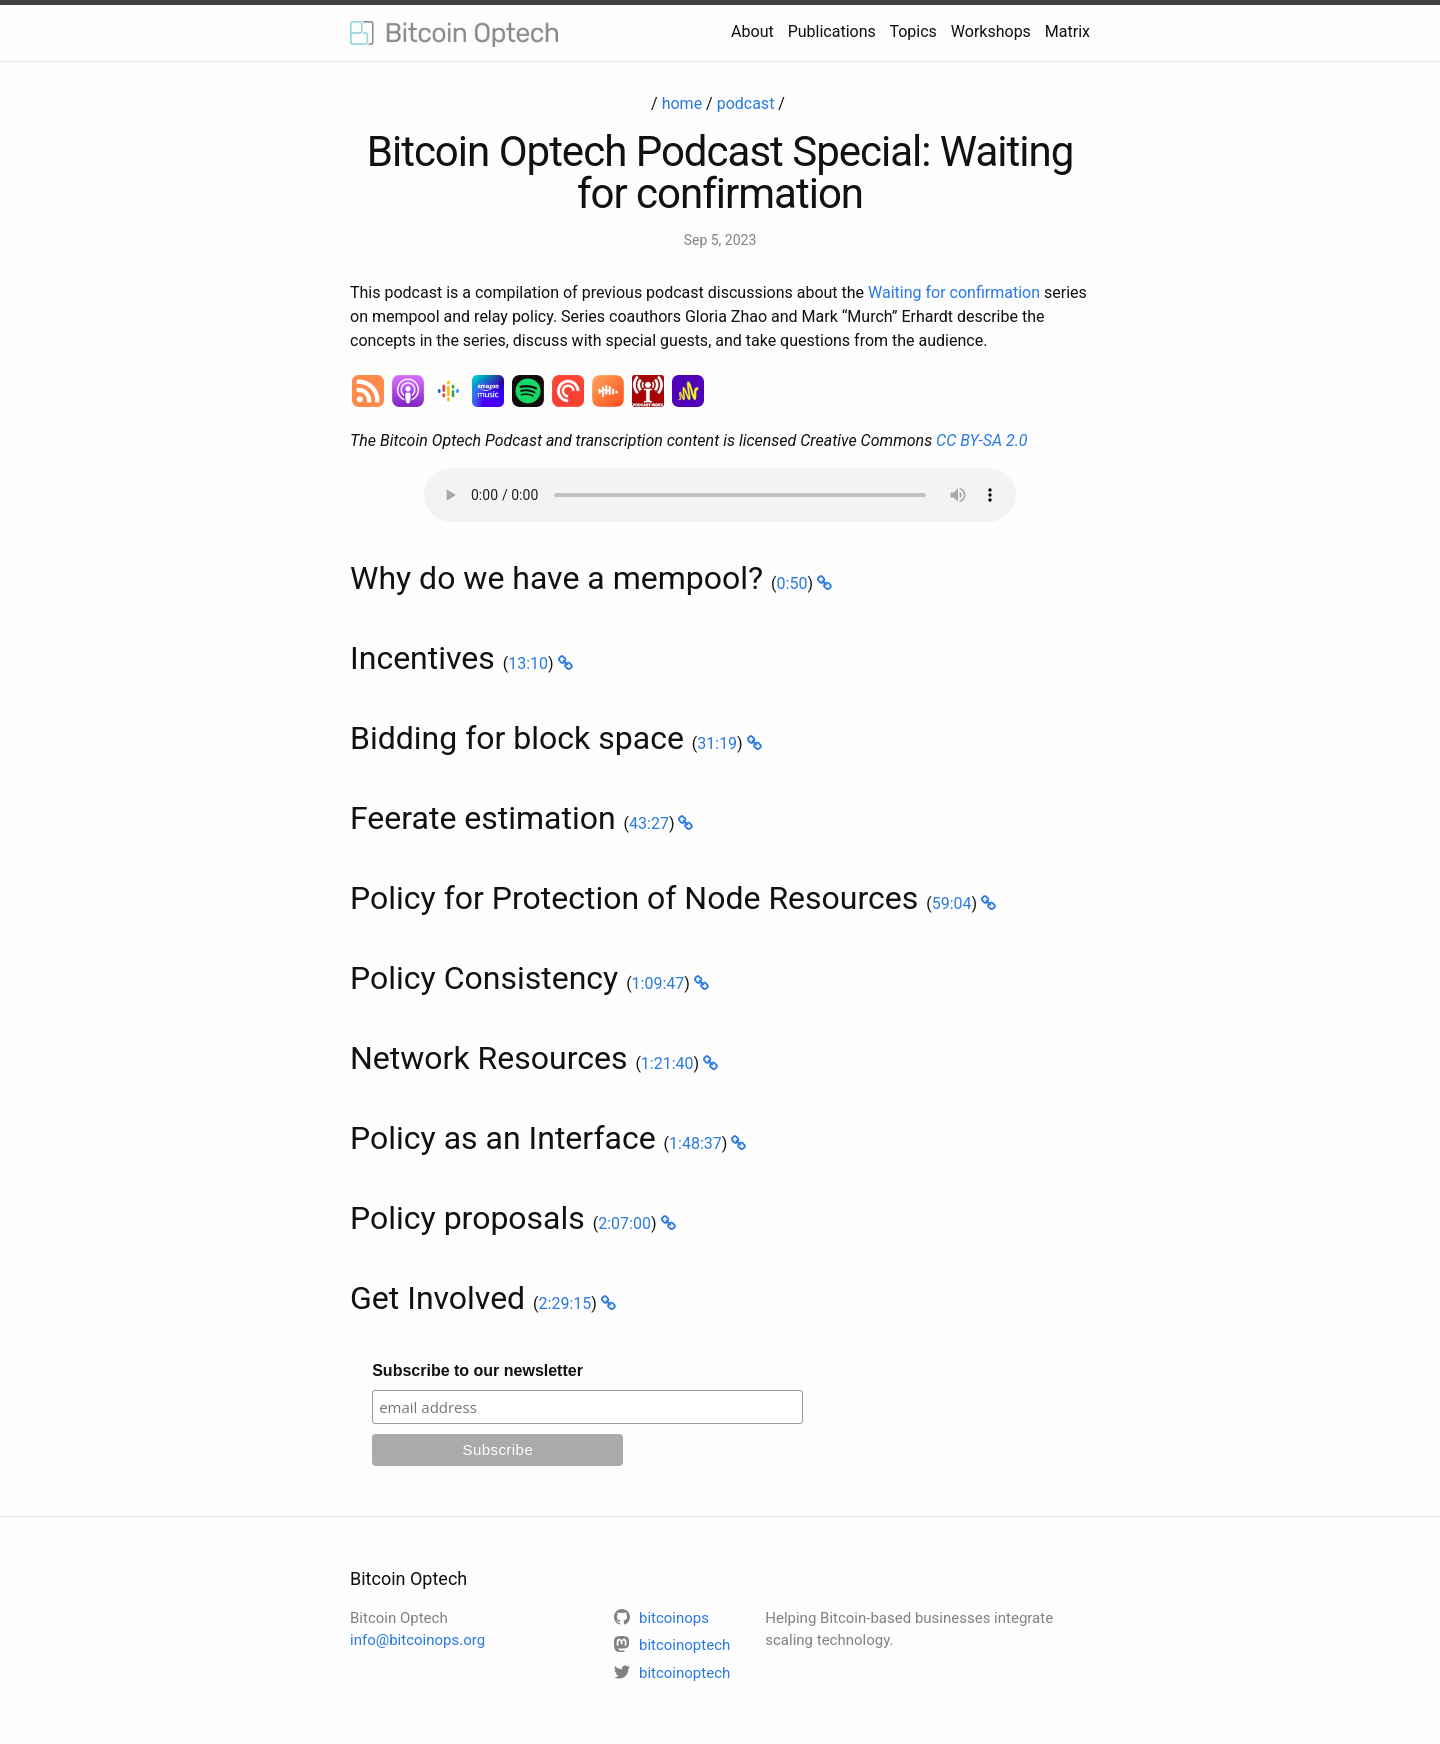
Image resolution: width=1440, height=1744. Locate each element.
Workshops (991, 31)
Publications (832, 31)
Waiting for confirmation (954, 292)
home (682, 103)
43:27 (649, 823)
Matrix (1067, 31)
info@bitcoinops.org (417, 1640)
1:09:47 (658, 983)
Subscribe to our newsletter (477, 1370)
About (752, 31)
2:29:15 (565, 1303)
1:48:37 (695, 1143)
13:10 (528, 663)
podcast (746, 103)
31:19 (717, 743)
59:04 (952, 903)
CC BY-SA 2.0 (981, 440)
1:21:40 (667, 1063)
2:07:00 (624, 1223)
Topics (912, 31)
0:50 (792, 583)
